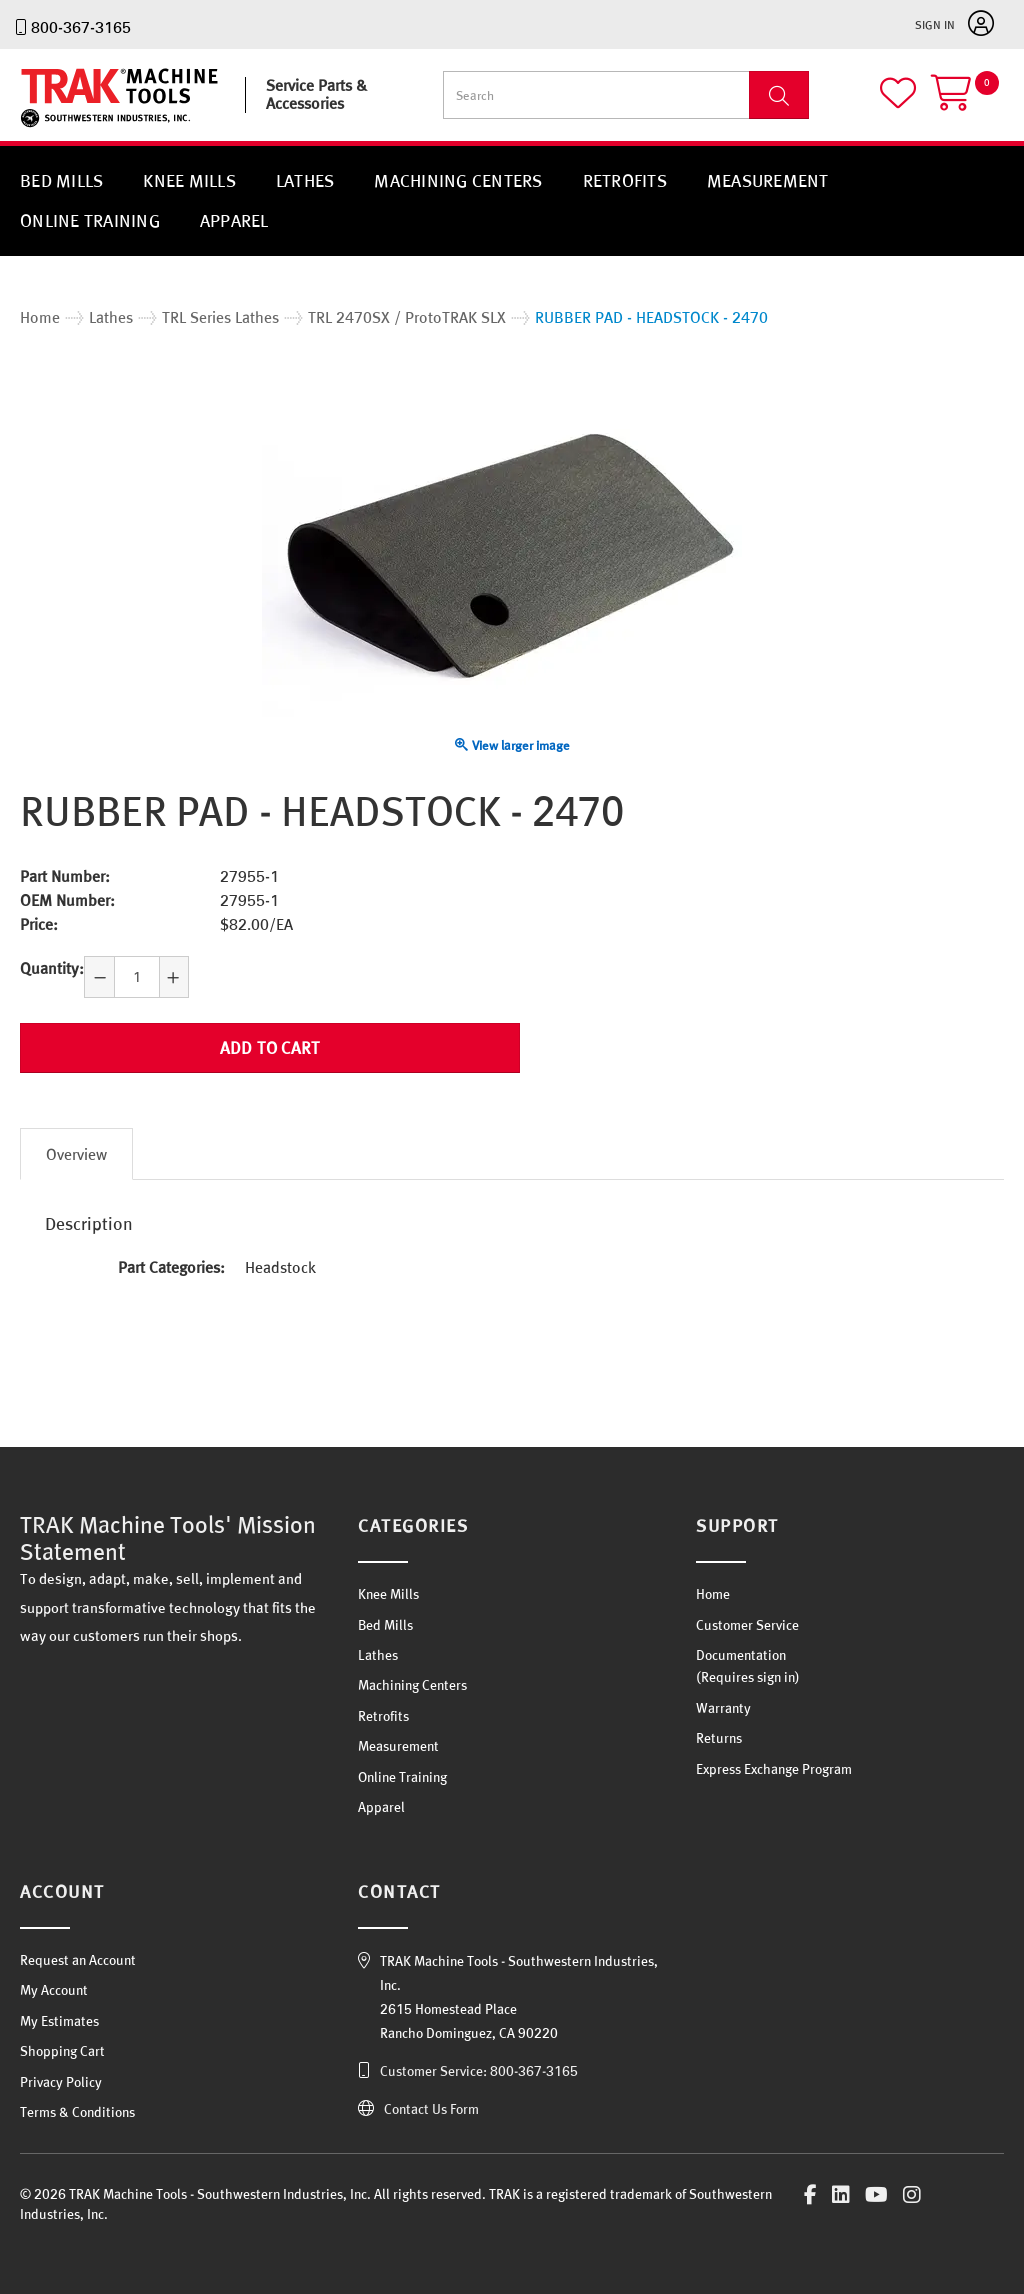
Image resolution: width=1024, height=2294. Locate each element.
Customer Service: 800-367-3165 (479, 2071)
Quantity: (52, 968)
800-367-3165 (81, 27)
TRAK (37, 127)
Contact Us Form (431, 2109)
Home (713, 1594)
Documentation (741, 1655)
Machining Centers (458, 180)
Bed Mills (61, 180)
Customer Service (747, 1625)
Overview (76, 1154)
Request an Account (78, 1960)
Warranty (723, 1708)
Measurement (768, 180)
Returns (719, 1738)
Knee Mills (189, 180)
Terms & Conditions (77, 2112)
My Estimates (59, 2021)
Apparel (234, 220)
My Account (54, 1990)
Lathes (305, 180)
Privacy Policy (61, 2082)
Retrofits (625, 180)
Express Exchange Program (774, 1769)
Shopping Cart (62, 2051)
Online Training (90, 220)
